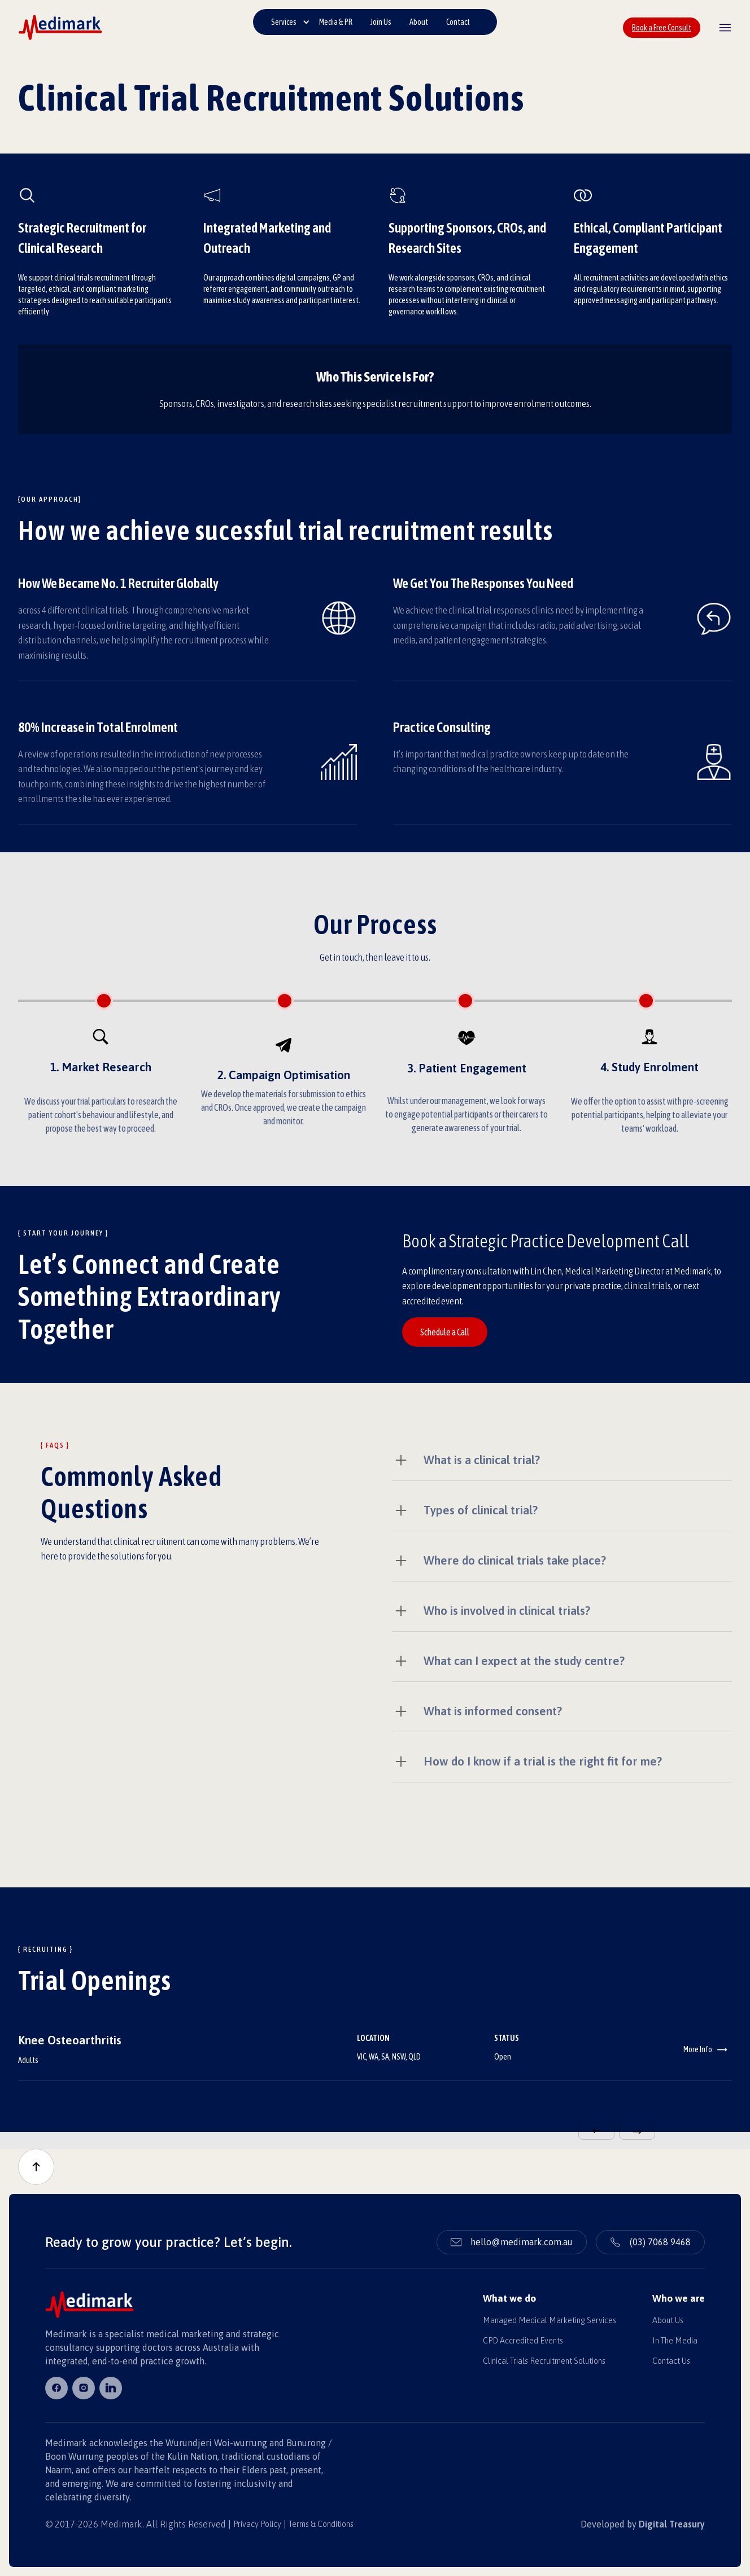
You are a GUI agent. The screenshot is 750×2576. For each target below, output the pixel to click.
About (418, 22)
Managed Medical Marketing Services (549, 2320)
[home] (60, 27)
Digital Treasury (672, 2524)
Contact (458, 22)
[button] (290, 22)
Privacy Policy (257, 2524)
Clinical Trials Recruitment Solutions (544, 2360)
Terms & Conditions (321, 2524)
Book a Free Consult (661, 27)
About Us (667, 2320)
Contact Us (671, 2360)
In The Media (674, 2340)
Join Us (380, 22)
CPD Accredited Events (523, 2340)
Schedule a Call (444, 1332)
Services (283, 22)
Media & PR (335, 22)
